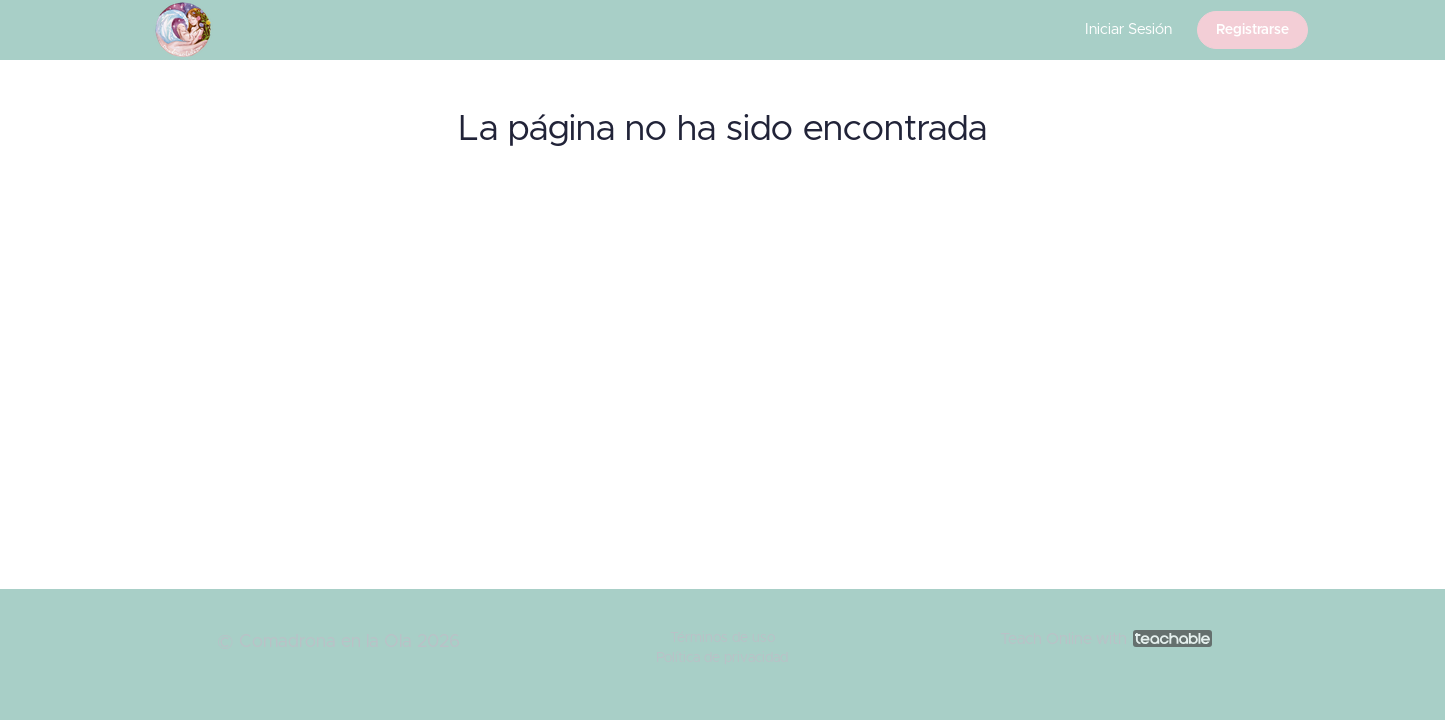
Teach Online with (1106, 639)
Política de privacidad (722, 658)
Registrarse (1252, 30)
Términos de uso (722, 638)
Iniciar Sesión (1128, 29)
